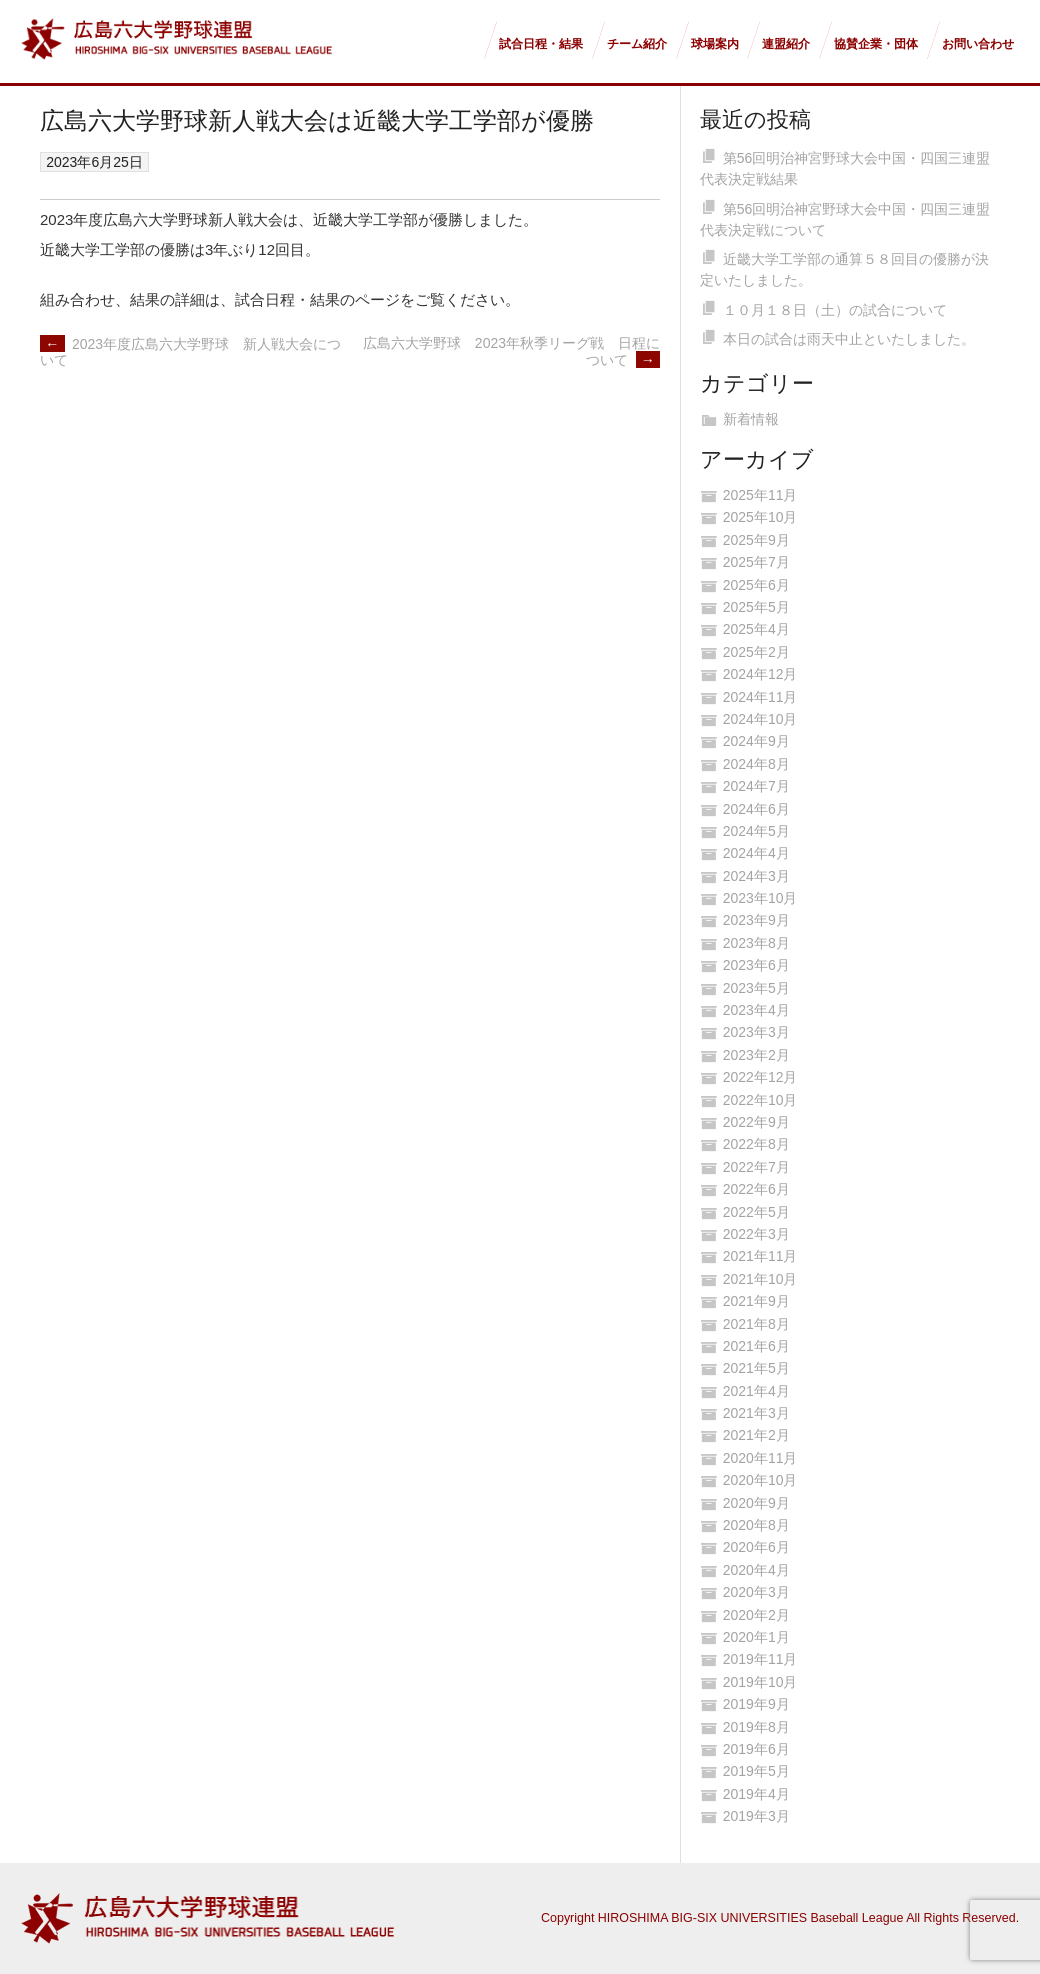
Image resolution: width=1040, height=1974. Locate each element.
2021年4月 (756, 1391)
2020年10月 (760, 1480)
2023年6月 (756, 965)
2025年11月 (760, 495)
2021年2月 (756, 1435)
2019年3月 (756, 1816)
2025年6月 (756, 585)
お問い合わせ (978, 44)
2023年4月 (756, 1010)
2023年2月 (756, 1055)
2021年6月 (756, 1346)
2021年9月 (756, 1301)
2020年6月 (756, 1547)
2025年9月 (756, 540)
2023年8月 (756, 943)
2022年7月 (756, 1167)
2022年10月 (760, 1100)
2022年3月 (756, 1234)
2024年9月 (756, 741)
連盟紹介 (786, 44)
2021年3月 (756, 1413)
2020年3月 (756, 1592)
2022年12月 (760, 1077)
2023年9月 (756, 920)
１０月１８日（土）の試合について (835, 310)
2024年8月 (756, 764)
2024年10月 (760, 719)
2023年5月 (756, 988)
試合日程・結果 (541, 44)
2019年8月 (756, 1727)
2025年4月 (756, 629)
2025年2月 (756, 652)
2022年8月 (756, 1144)
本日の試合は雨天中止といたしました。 (849, 339)
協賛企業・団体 (876, 44)
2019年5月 (756, 1771)
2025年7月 (756, 562)
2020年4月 (756, 1570)
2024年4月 (756, 853)
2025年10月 (760, 517)
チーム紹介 (637, 44)
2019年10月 (760, 1682)
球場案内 (715, 44)
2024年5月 (756, 831)
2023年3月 (756, 1032)
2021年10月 (760, 1279)
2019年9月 (756, 1704)
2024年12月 (760, 674)
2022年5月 (756, 1212)
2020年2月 (756, 1615)
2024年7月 (756, 786)
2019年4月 (756, 1794)
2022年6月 (756, 1189)
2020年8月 (756, 1525)
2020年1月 (756, 1637)
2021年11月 (760, 1256)
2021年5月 (756, 1368)
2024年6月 (756, 809)
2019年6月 (756, 1749)
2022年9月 (756, 1122)
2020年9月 (756, 1503)
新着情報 (751, 419)
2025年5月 (756, 607)
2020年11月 (760, 1458)
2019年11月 (760, 1659)
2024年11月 (760, 697)
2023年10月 (760, 898)
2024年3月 (756, 876)
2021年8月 (756, 1324)
